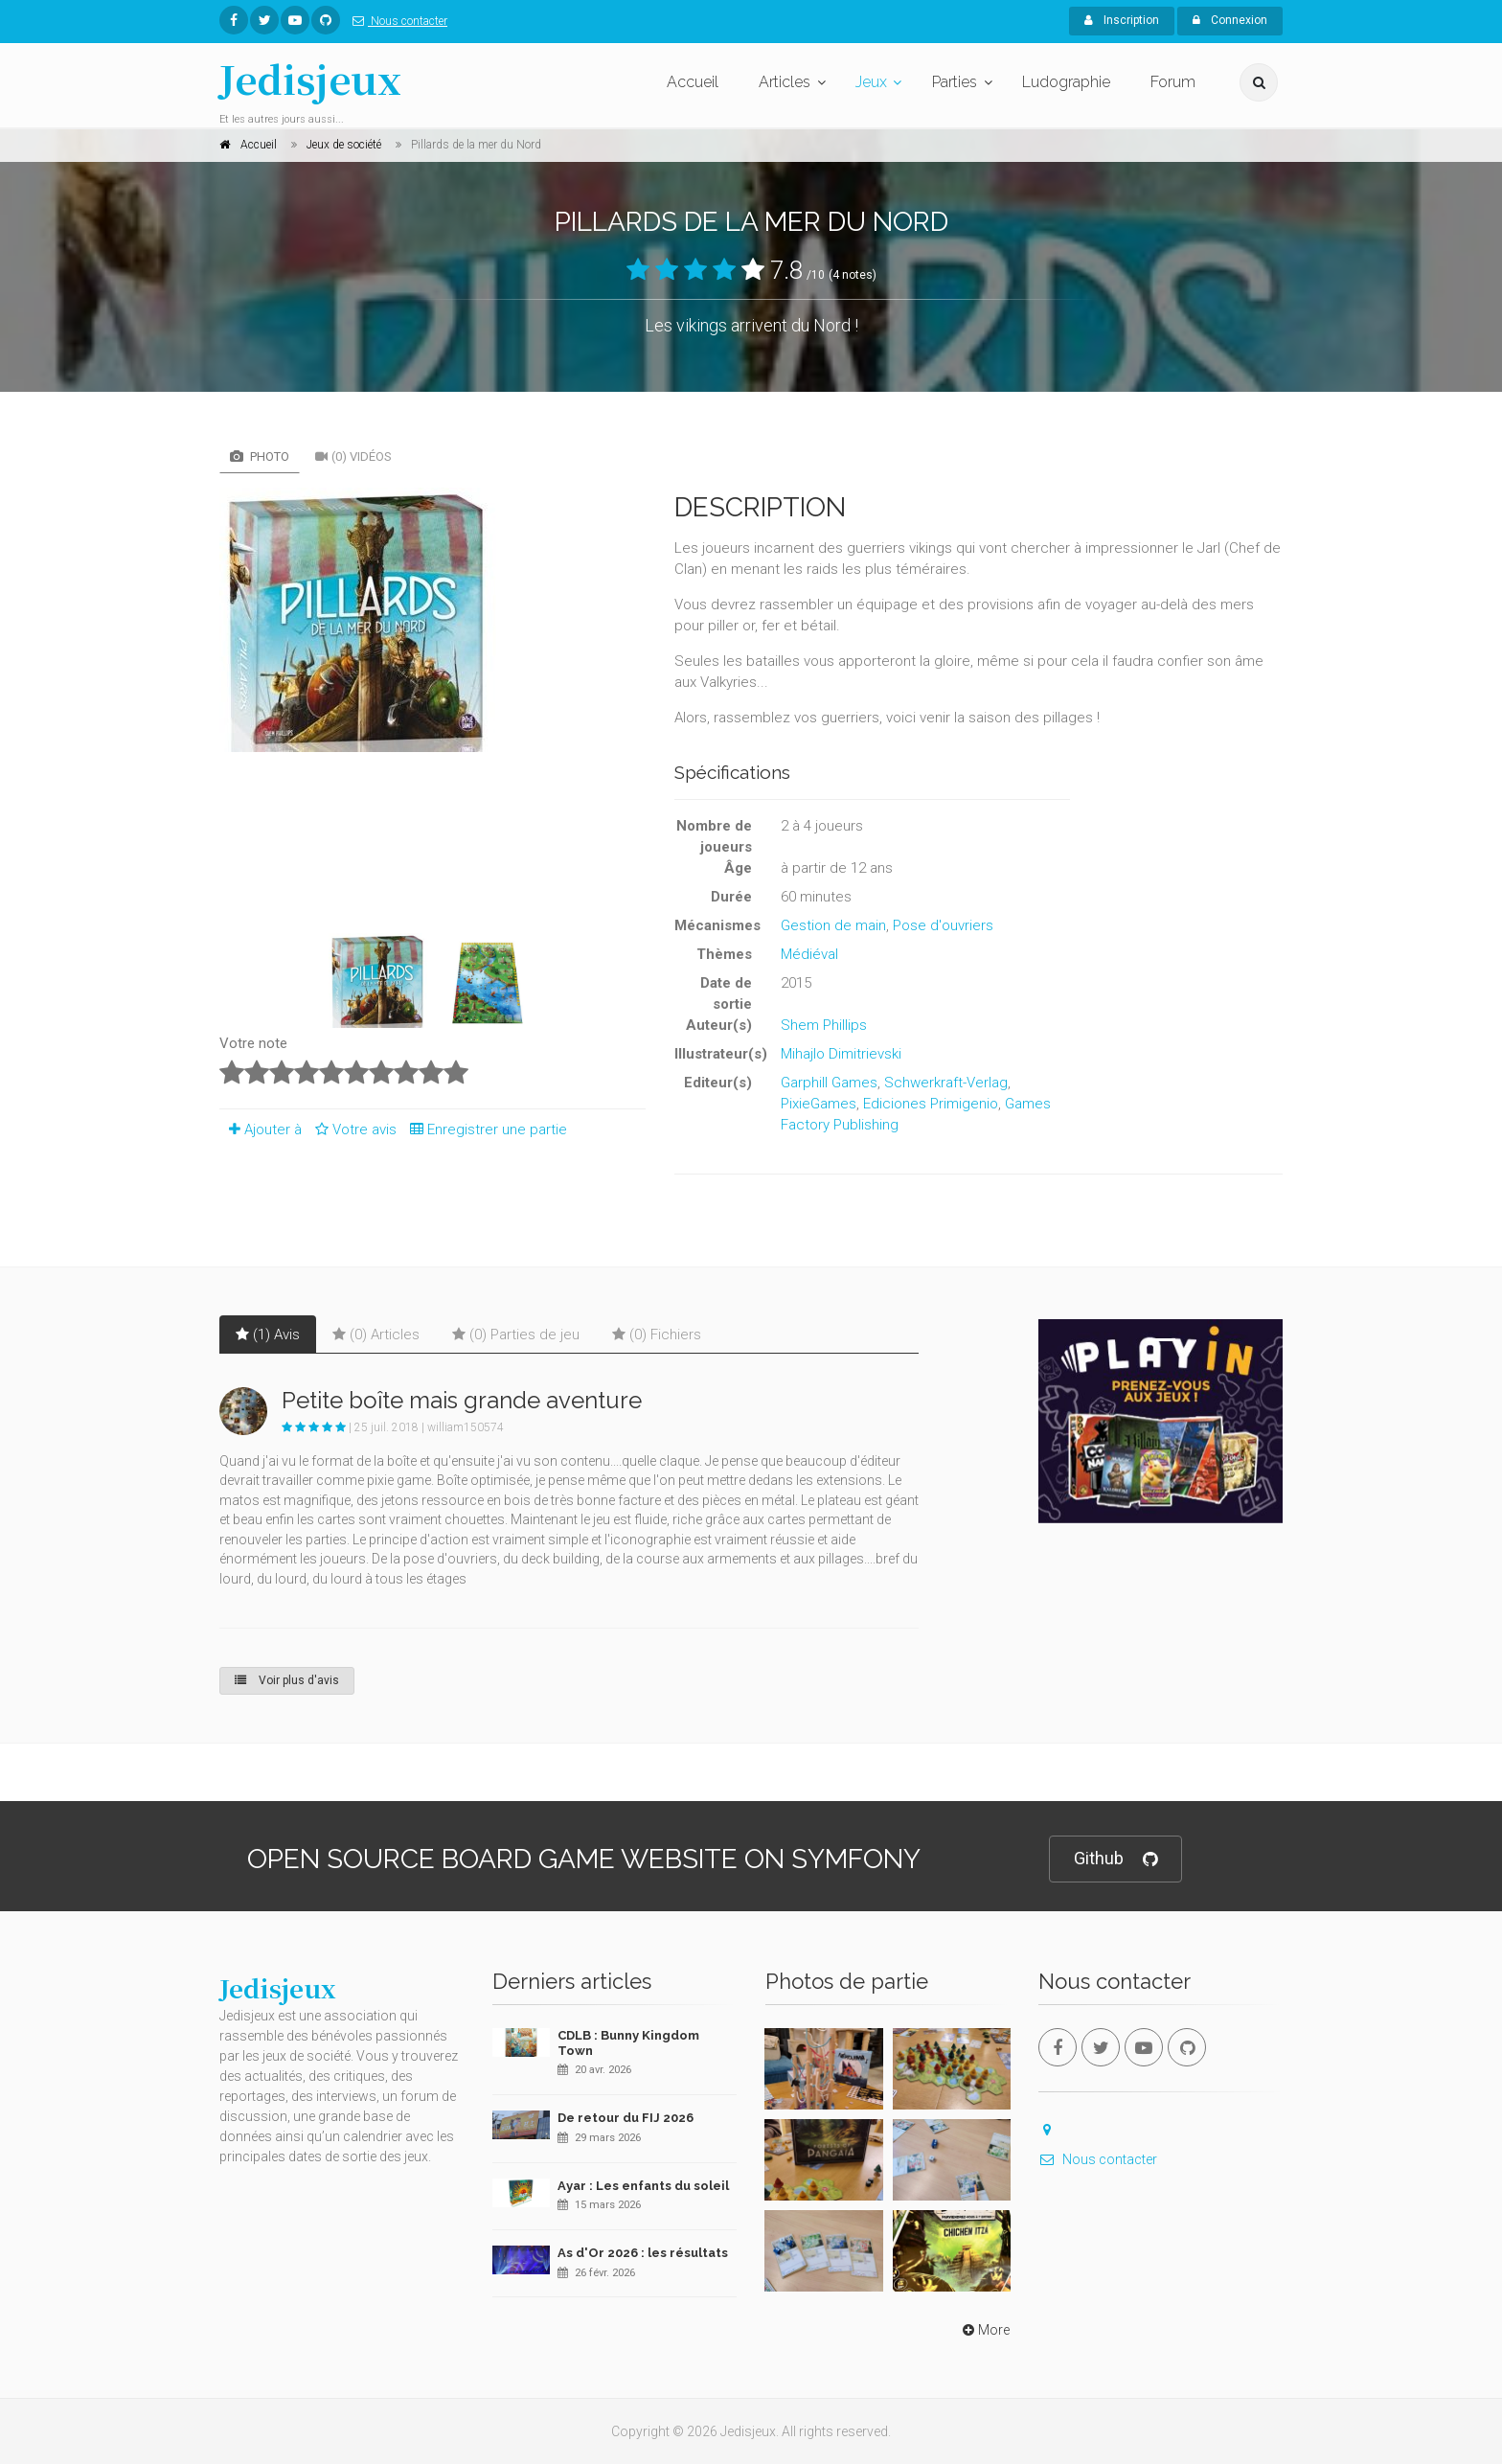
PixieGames (818, 1103)
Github (1115, 1859)
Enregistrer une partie (483, 1129)
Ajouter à (260, 1129)
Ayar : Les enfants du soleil (643, 2186)
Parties (954, 82)
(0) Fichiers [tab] (656, 1334)
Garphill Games (829, 1082)
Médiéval (809, 954)
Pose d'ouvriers (943, 925)
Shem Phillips (824, 1025)
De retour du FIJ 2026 (626, 2117)
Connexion (1230, 20)
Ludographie (1066, 82)
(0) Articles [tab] (376, 1334)
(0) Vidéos (353, 456)
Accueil (692, 82)
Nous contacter (396, 21)
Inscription (1121, 20)
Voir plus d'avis (287, 1680)
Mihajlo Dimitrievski (841, 1053)
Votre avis (353, 1129)
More (984, 2330)
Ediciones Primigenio (930, 1103)
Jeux (871, 82)
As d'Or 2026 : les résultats (643, 2253)
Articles (784, 82)
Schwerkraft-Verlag (946, 1082)
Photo (259, 456)
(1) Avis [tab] (268, 1334)
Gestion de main (833, 925)
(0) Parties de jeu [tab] (516, 1334)
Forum (1172, 82)
